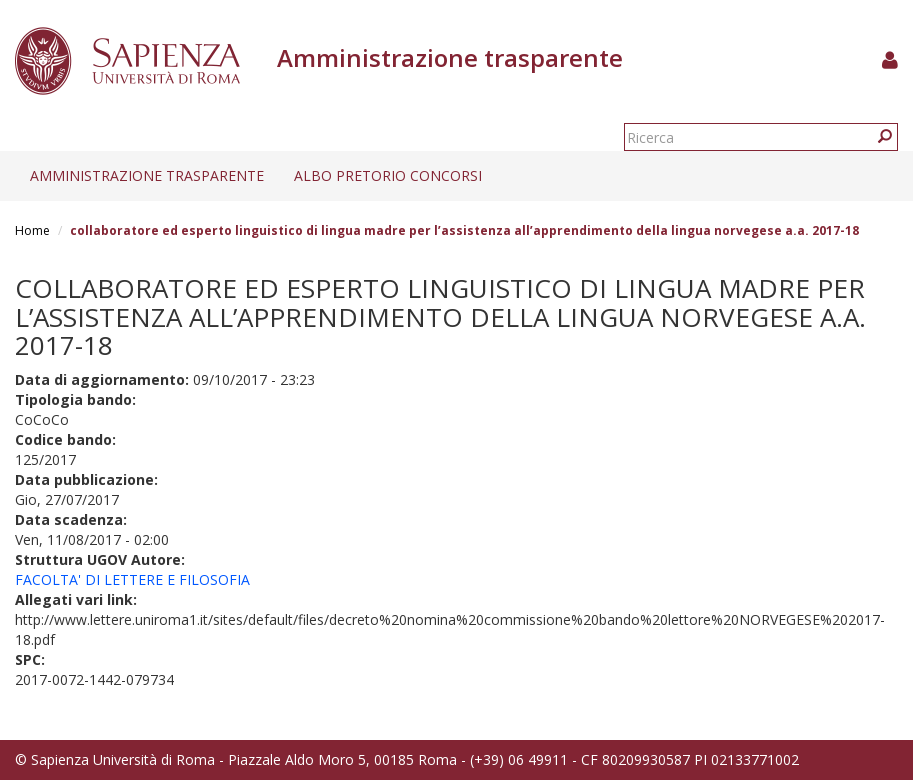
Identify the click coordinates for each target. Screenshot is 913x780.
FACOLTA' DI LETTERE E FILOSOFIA (132, 579)
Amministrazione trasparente (147, 175)
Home (32, 230)
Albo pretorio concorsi (388, 175)
